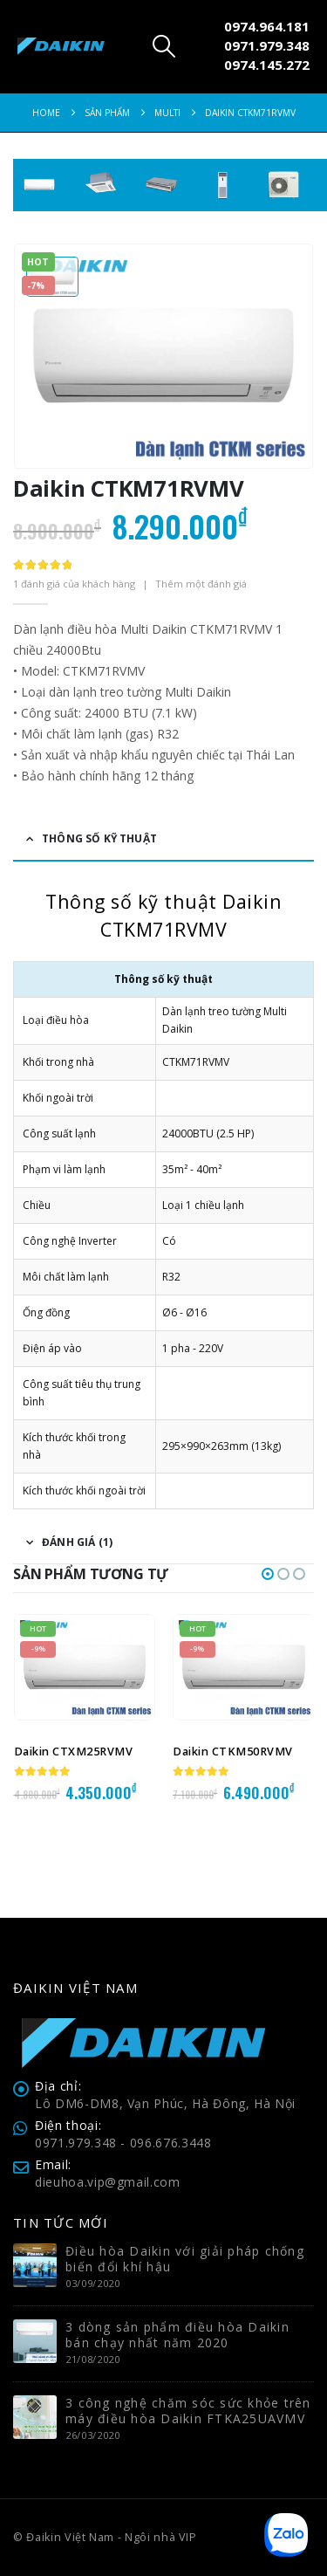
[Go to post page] (35, 2264)
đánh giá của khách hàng (74, 583)
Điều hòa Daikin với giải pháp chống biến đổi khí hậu (184, 2259)
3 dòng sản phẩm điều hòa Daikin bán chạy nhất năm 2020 (177, 2334)
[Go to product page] (85, 1667)
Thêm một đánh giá (201, 583)
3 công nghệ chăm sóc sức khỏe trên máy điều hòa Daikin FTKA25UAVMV (188, 2410)
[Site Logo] (61, 47)
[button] (163, 46)
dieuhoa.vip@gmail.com (108, 2182)
